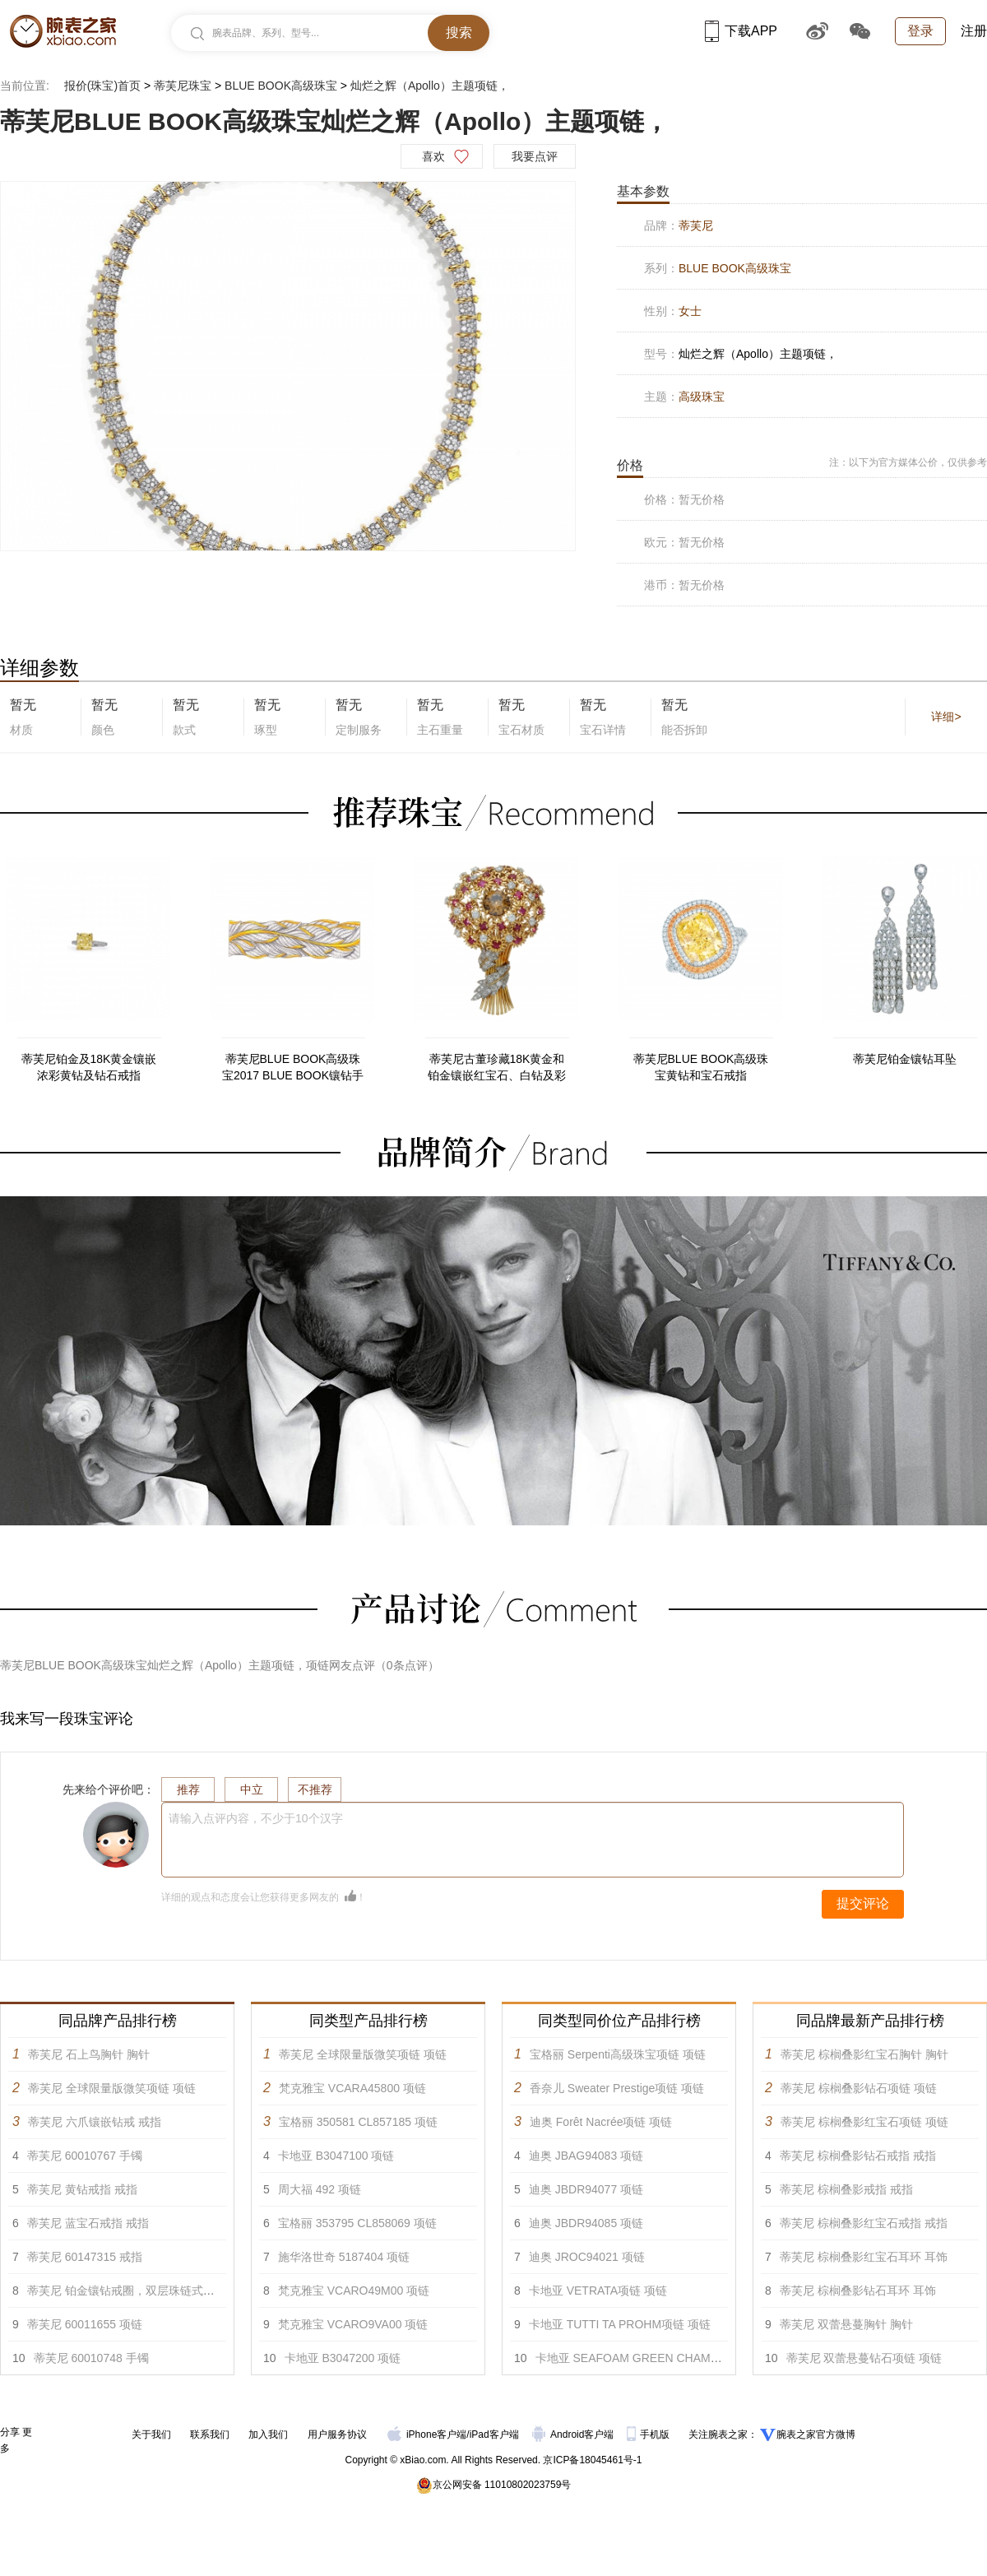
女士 (690, 311)
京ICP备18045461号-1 (592, 2460)
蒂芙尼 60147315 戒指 (84, 2256)
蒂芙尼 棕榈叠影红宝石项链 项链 (864, 2121)
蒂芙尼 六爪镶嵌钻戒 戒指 (94, 2121)
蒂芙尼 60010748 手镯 (91, 2358)
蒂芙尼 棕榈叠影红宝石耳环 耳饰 (864, 2256)
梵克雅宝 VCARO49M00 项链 (353, 2290)
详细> (946, 716)
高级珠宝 (702, 396)
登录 (920, 31)
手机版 (649, 2434)
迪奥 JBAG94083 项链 (586, 2155)
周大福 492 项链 (319, 2189)
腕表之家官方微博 (815, 2434)
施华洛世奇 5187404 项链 (344, 2256)
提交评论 (862, 1903)
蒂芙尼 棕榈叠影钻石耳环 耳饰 (858, 2290)
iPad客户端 (494, 2434)
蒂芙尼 (696, 225)
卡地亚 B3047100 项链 (336, 2155)
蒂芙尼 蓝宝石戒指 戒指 (88, 2223)
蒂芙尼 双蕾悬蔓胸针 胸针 (846, 2324)
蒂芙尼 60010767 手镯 (84, 2155)
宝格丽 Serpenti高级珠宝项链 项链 (618, 2054)
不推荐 (315, 1789)
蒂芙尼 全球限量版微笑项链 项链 (112, 2088)
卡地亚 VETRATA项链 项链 (598, 2290)
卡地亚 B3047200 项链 (343, 2358)
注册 (974, 31)
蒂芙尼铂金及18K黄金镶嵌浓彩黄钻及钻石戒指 (89, 1067)
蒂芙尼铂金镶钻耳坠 (905, 1058)
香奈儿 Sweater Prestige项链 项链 (617, 2088)
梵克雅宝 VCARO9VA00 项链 (353, 2324)
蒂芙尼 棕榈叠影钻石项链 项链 (859, 2088)
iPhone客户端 (426, 2434)
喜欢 (433, 156)
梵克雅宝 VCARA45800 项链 (352, 2088)
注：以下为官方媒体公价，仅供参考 (908, 462)
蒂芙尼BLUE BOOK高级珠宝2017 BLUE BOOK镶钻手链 (293, 1068)
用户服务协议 (337, 2434)
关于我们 (151, 2434)
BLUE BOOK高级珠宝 (281, 85)
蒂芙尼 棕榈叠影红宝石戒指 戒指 (864, 2223)
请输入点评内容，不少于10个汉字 (256, 1818)
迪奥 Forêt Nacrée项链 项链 (601, 2121)
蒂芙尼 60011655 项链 (84, 2324)
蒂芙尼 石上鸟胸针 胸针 (89, 2054)
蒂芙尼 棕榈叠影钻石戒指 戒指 (858, 2155)
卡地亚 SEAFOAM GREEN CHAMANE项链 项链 (659, 2358)
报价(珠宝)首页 (102, 85)
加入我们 (268, 2434)
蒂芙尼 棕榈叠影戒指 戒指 (846, 2189)
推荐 (188, 1789)
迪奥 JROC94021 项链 (587, 2256)
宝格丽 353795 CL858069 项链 (357, 2223)
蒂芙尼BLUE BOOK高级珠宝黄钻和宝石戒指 (701, 1067)
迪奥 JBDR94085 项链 (586, 2223)
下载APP (741, 31)
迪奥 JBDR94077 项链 (586, 2189)
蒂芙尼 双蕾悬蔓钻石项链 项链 (864, 2358)
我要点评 (535, 156)
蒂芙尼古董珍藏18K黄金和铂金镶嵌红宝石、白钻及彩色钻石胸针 (497, 1068)
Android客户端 (574, 2434)
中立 (251, 1789)
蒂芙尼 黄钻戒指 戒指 (82, 2189)
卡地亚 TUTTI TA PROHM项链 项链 (620, 2324)
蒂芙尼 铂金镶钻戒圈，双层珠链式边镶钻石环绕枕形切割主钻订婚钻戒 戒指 (220, 2290)
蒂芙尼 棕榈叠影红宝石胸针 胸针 (864, 2054)
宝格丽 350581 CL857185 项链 (358, 2121)
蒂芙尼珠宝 (182, 85)
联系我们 (209, 2434)
